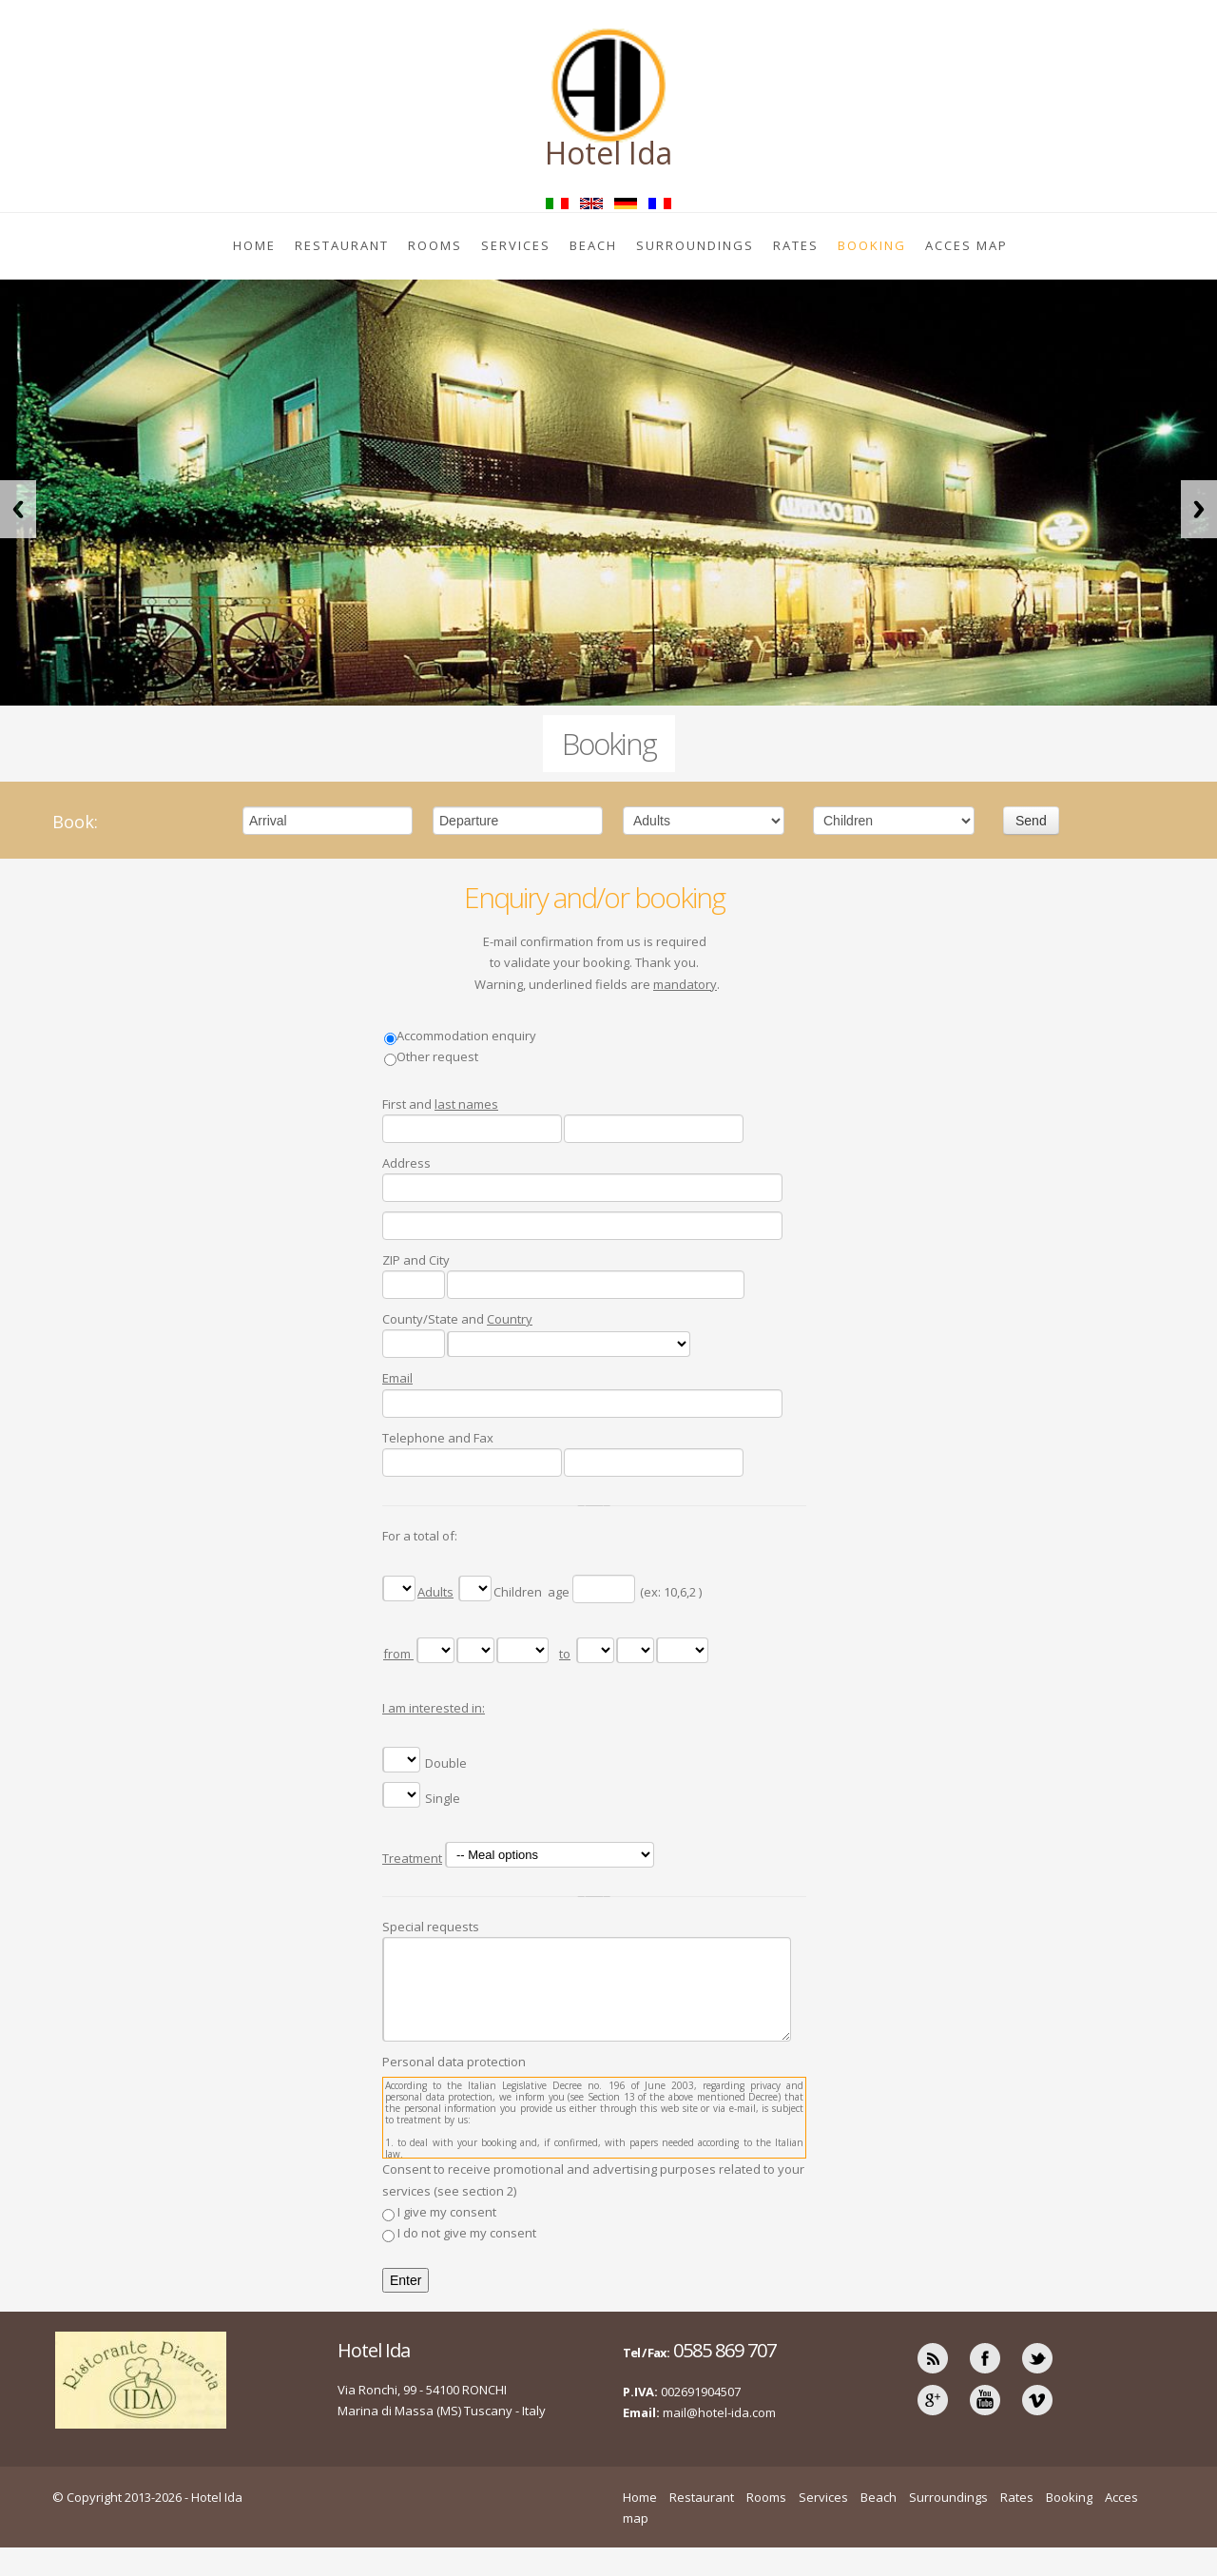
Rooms (435, 245)
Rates (796, 245)
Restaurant (342, 245)
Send (1031, 820)
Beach (593, 245)
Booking (872, 245)
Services (516, 245)
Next (1199, 509)
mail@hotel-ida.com (719, 2412)
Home (254, 245)
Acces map (966, 245)
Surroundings (695, 245)
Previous (18, 509)
